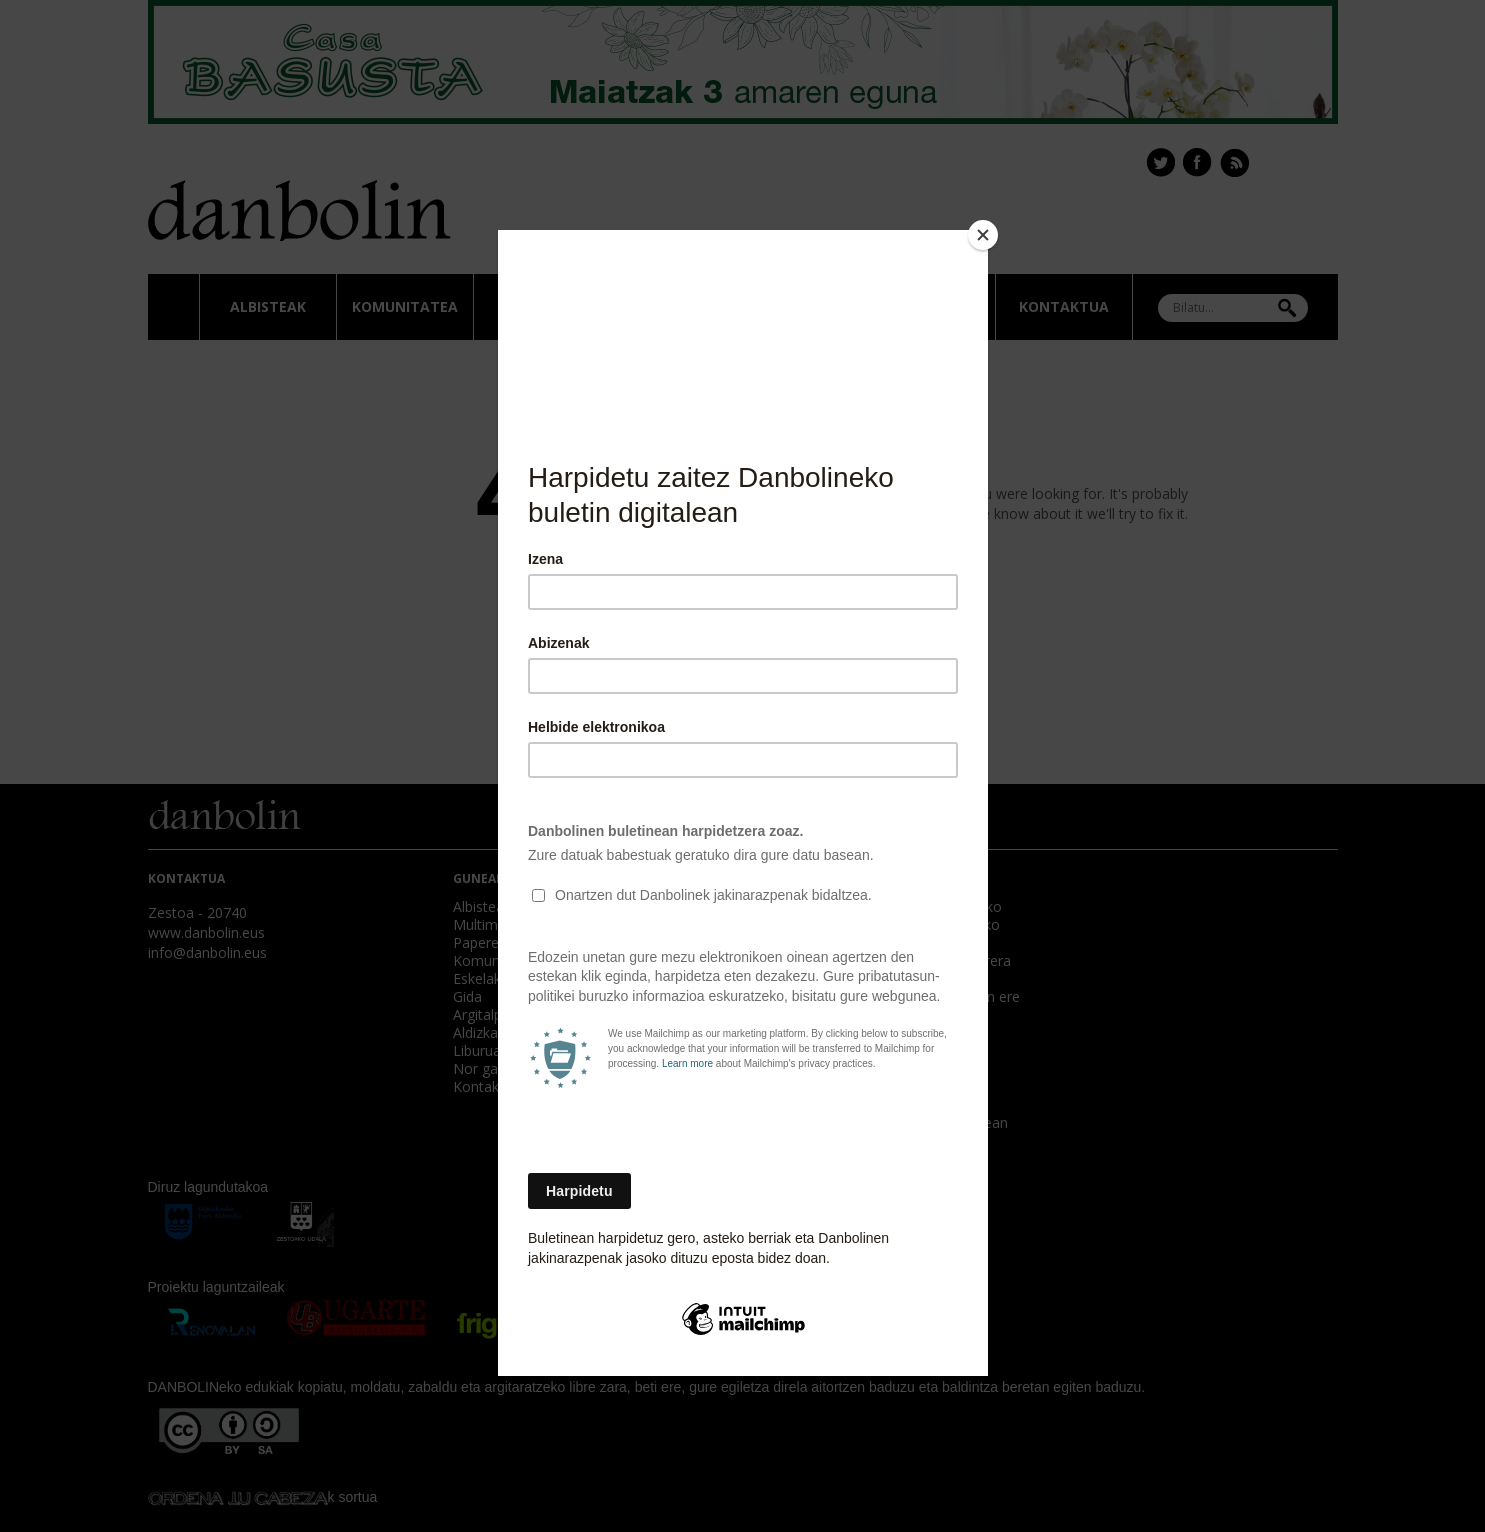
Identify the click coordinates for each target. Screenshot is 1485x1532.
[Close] (983, 235)
